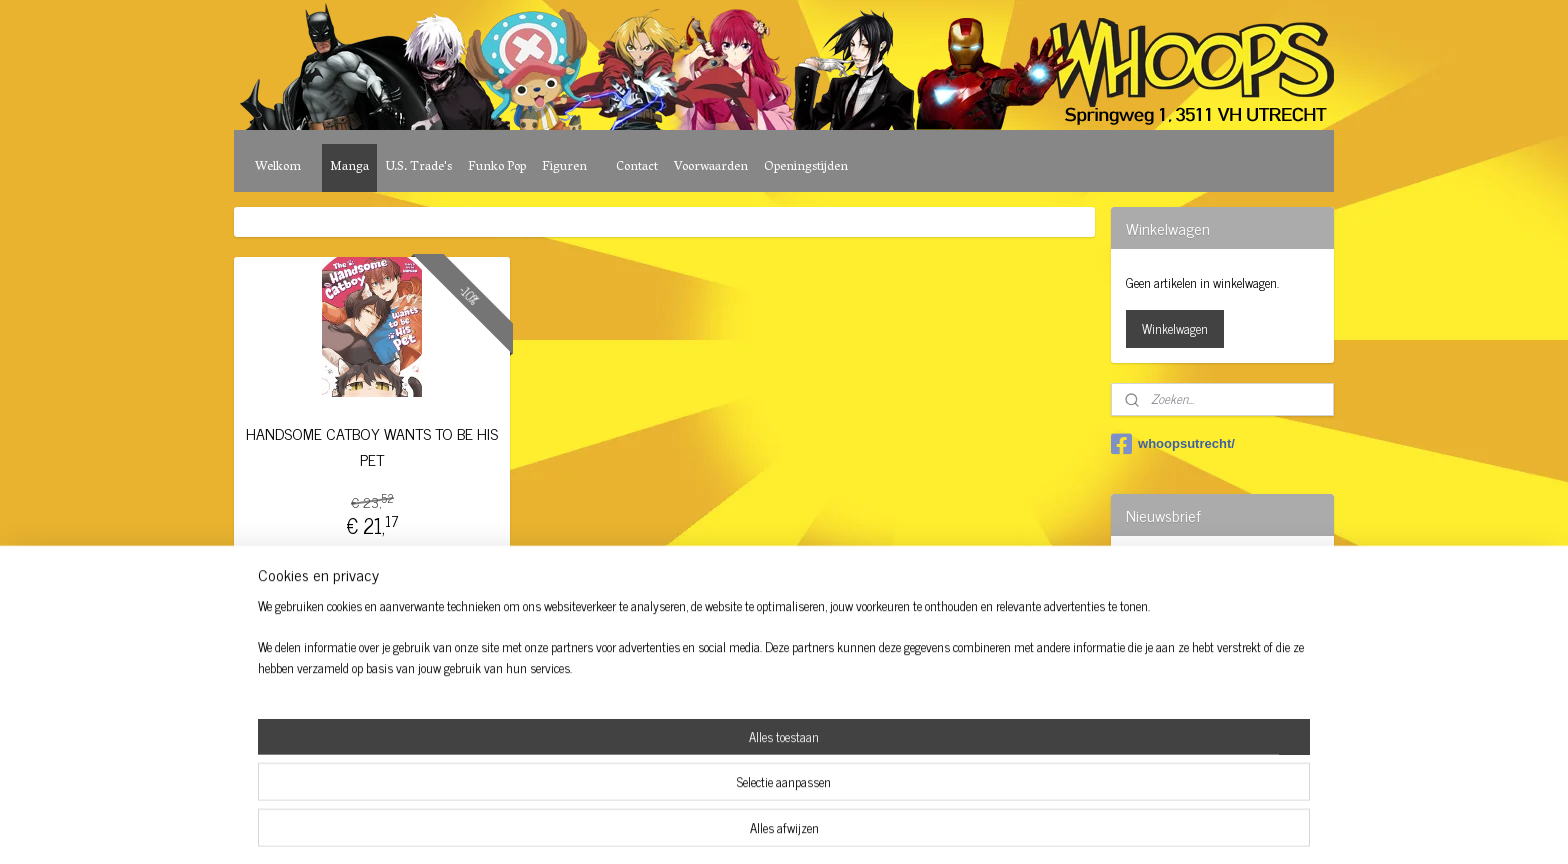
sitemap (728, 701)
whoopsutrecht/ (1173, 444)
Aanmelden (1170, 615)
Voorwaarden (711, 167)
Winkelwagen (1175, 328)
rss (758, 701)
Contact (637, 167)
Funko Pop (497, 167)
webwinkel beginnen (813, 701)
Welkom (278, 167)
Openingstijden (806, 167)
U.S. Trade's (418, 167)
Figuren (564, 167)
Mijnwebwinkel (948, 701)
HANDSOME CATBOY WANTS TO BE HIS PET (372, 446)
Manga (349, 167)
